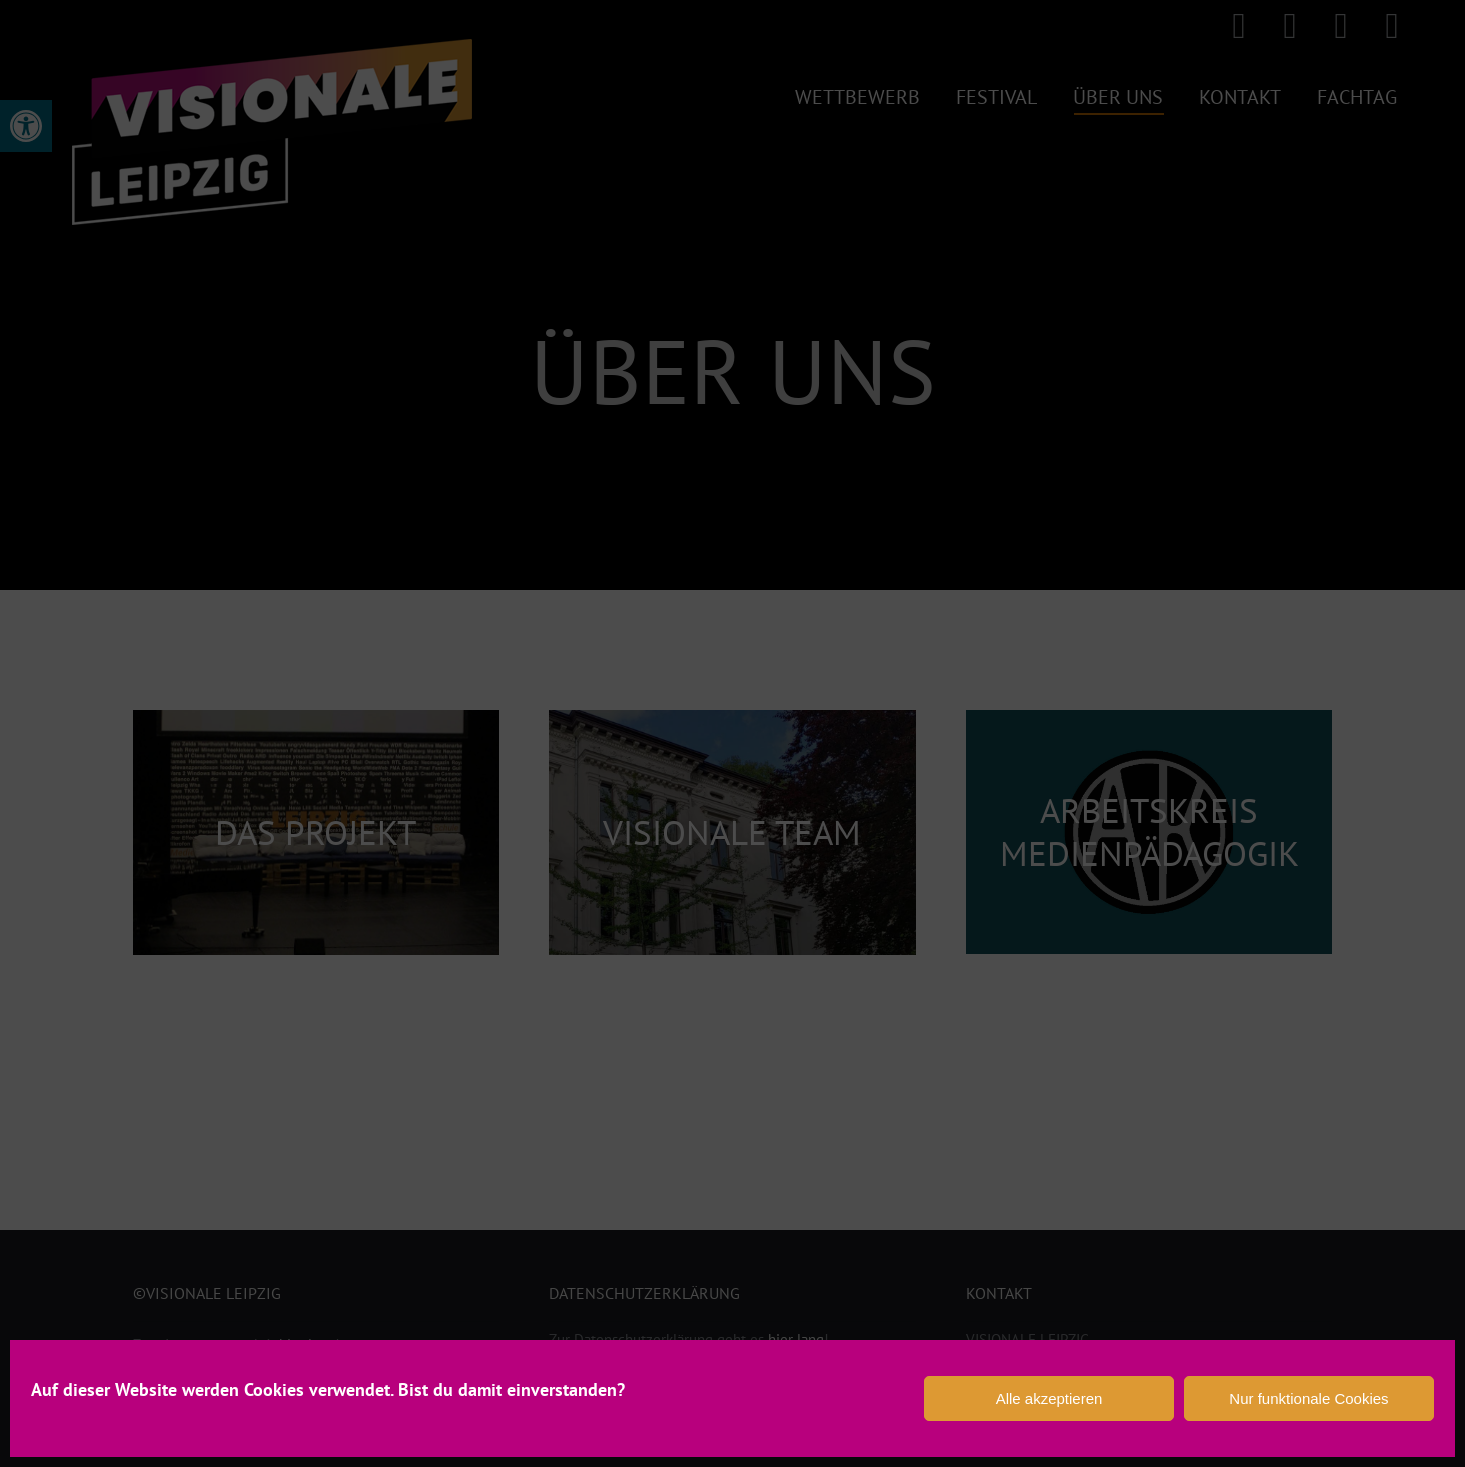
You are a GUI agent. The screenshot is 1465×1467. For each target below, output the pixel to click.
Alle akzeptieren (1049, 1398)
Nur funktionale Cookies (1308, 1398)
